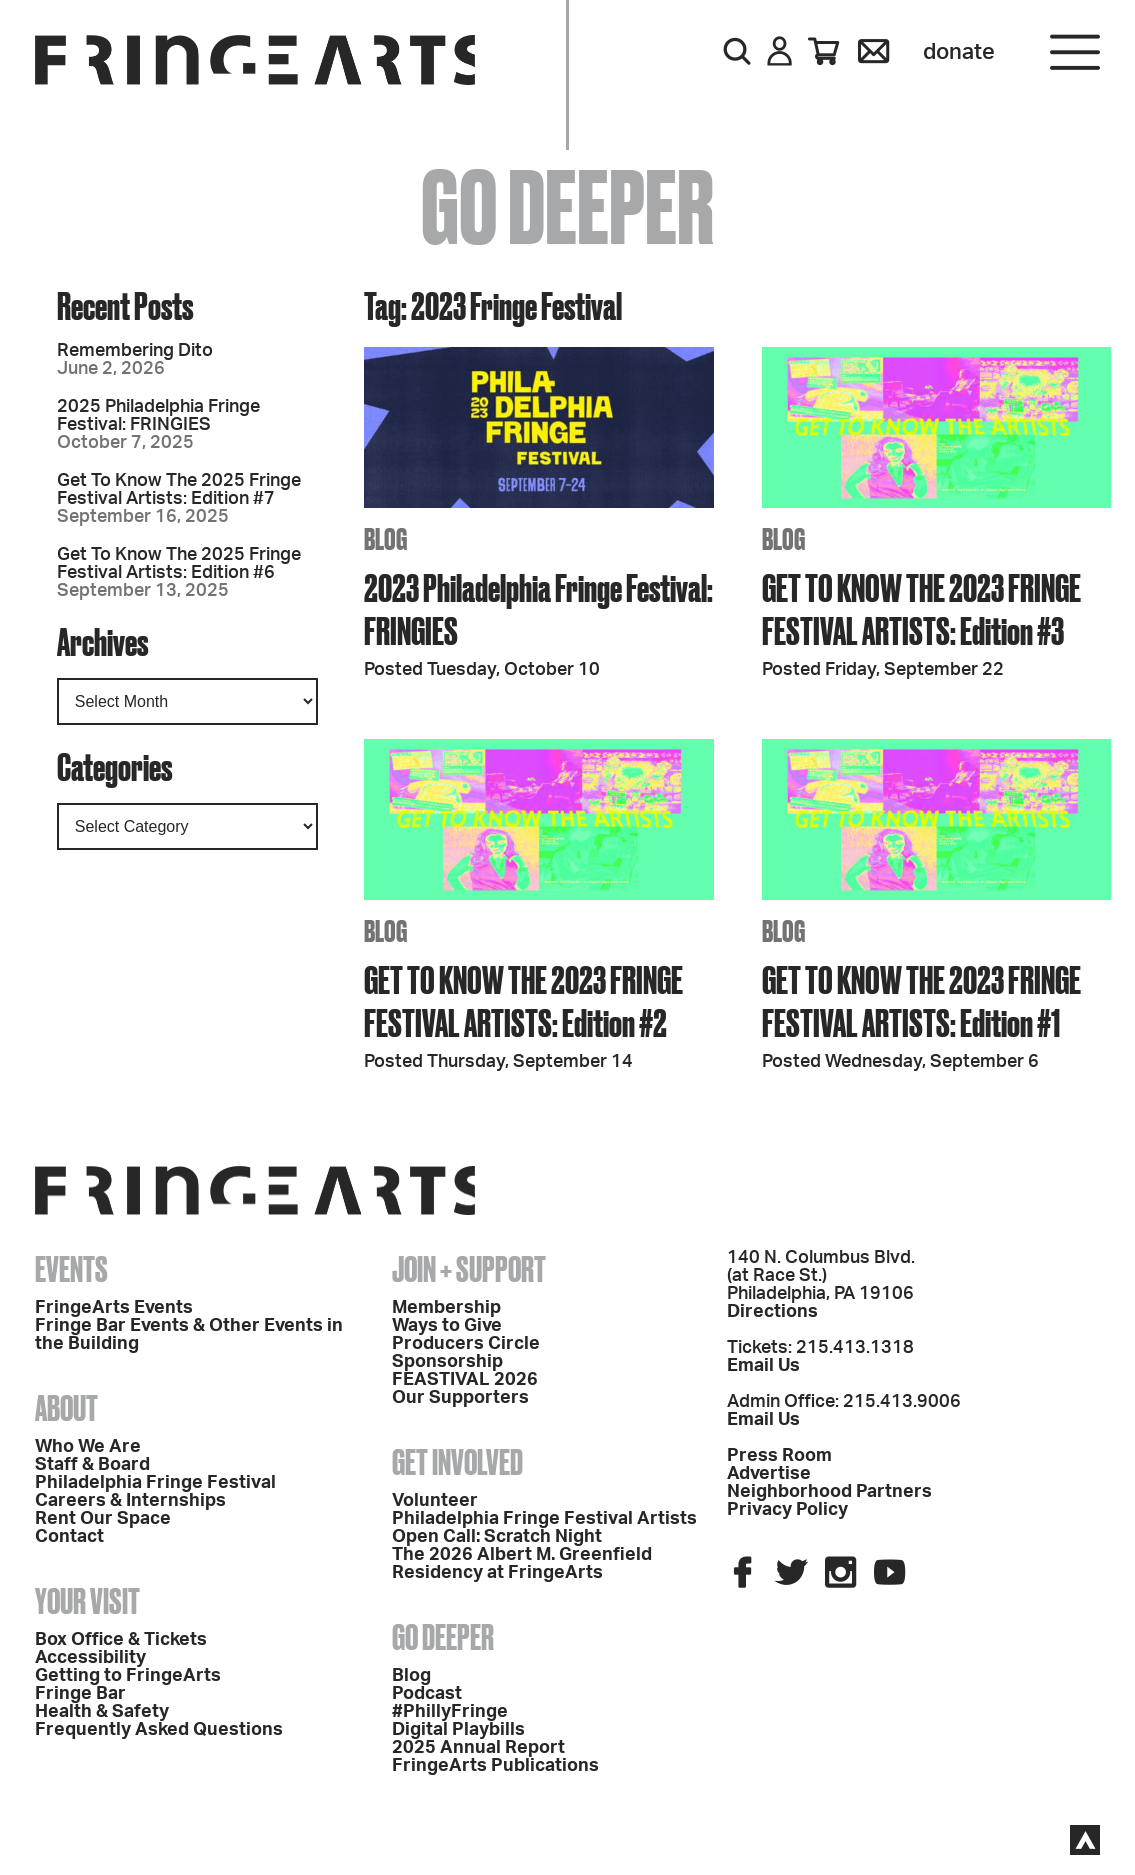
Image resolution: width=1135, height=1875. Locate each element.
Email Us (763, 1366)
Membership (446, 1308)
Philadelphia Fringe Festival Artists (544, 1519)
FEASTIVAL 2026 (465, 1380)
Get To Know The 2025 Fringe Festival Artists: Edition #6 (179, 564)
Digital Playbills (458, 1730)
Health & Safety (102, 1712)
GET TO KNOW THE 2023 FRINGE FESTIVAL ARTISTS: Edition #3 (921, 609)
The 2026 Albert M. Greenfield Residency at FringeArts (522, 1564)
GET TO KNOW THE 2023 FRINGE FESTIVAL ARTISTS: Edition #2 (523, 1001)
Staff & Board (92, 1465)
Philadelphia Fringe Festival (155, 1483)
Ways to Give (447, 1326)
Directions (772, 1312)
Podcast (427, 1694)
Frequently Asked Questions (159, 1730)
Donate (959, 52)
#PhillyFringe (450, 1712)
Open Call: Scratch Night (497, 1537)
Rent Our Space (103, 1519)
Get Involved (457, 1462)
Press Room (779, 1456)
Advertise (769, 1474)
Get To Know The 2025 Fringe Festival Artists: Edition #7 (179, 490)
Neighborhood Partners (829, 1492)
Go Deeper (443, 1637)
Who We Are (88, 1447)
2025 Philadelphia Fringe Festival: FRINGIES (158, 416)
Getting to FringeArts (128, 1676)
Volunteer (435, 1501)
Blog (411, 1676)
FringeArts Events (114, 1308)
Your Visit (87, 1601)
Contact (69, 1537)
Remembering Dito (135, 351)
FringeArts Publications (495, 1766)
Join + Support (469, 1269)
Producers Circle (466, 1344)
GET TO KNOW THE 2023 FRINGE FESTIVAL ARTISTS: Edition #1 (921, 1001)
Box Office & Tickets (121, 1640)
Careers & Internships (130, 1501)
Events (71, 1269)
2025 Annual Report (478, 1748)
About (66, 1408)
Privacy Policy (787, 1510)
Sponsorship (447, 1362)
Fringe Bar (80, 1694)
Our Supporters (460, 1398)
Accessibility (90, 1658)
